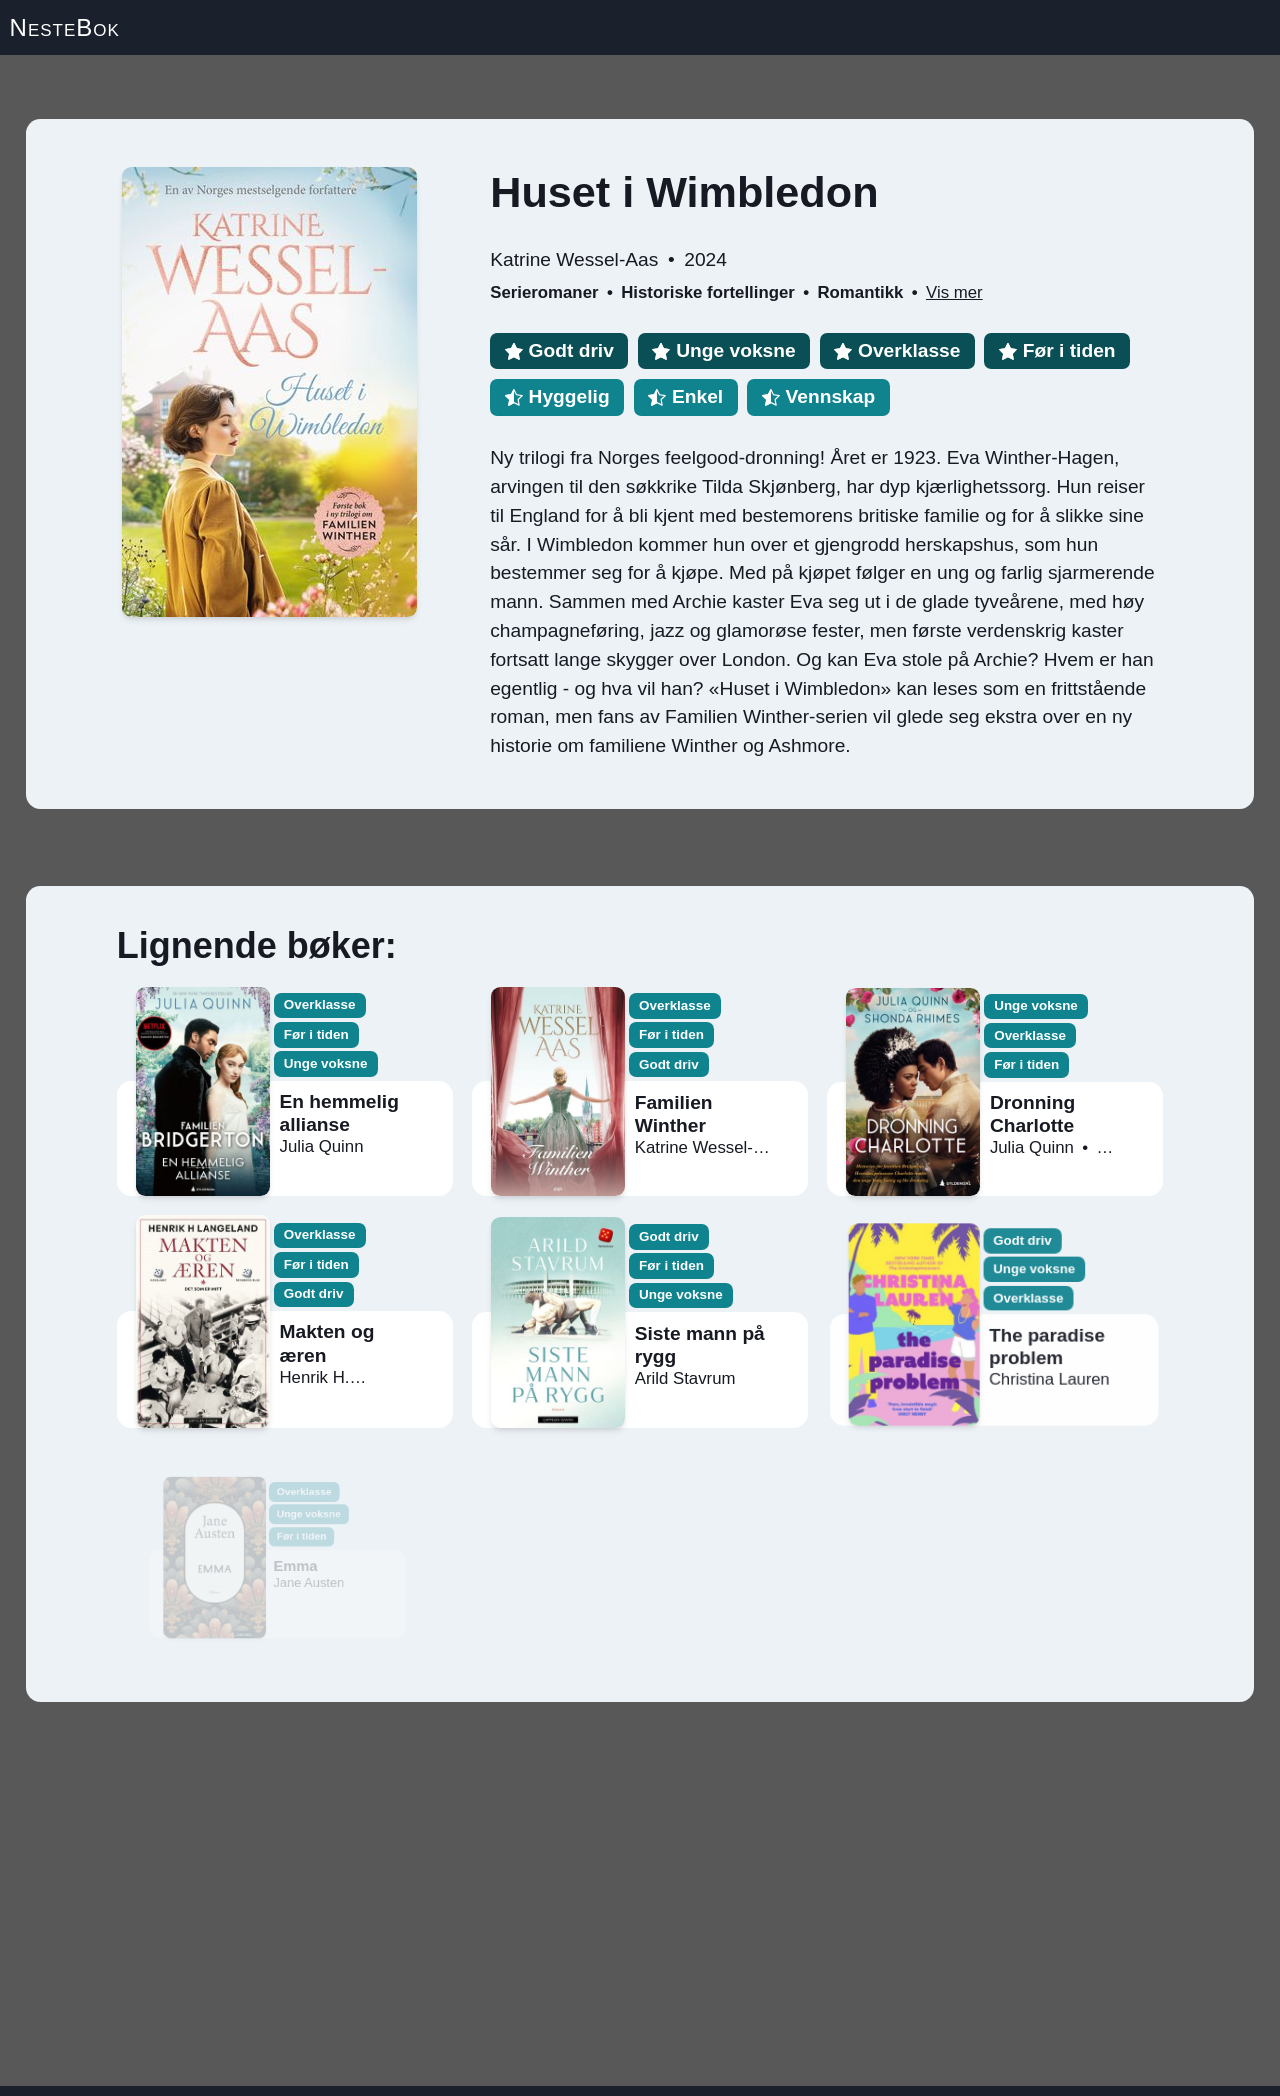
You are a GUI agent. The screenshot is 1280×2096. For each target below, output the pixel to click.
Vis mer (954, 292)
